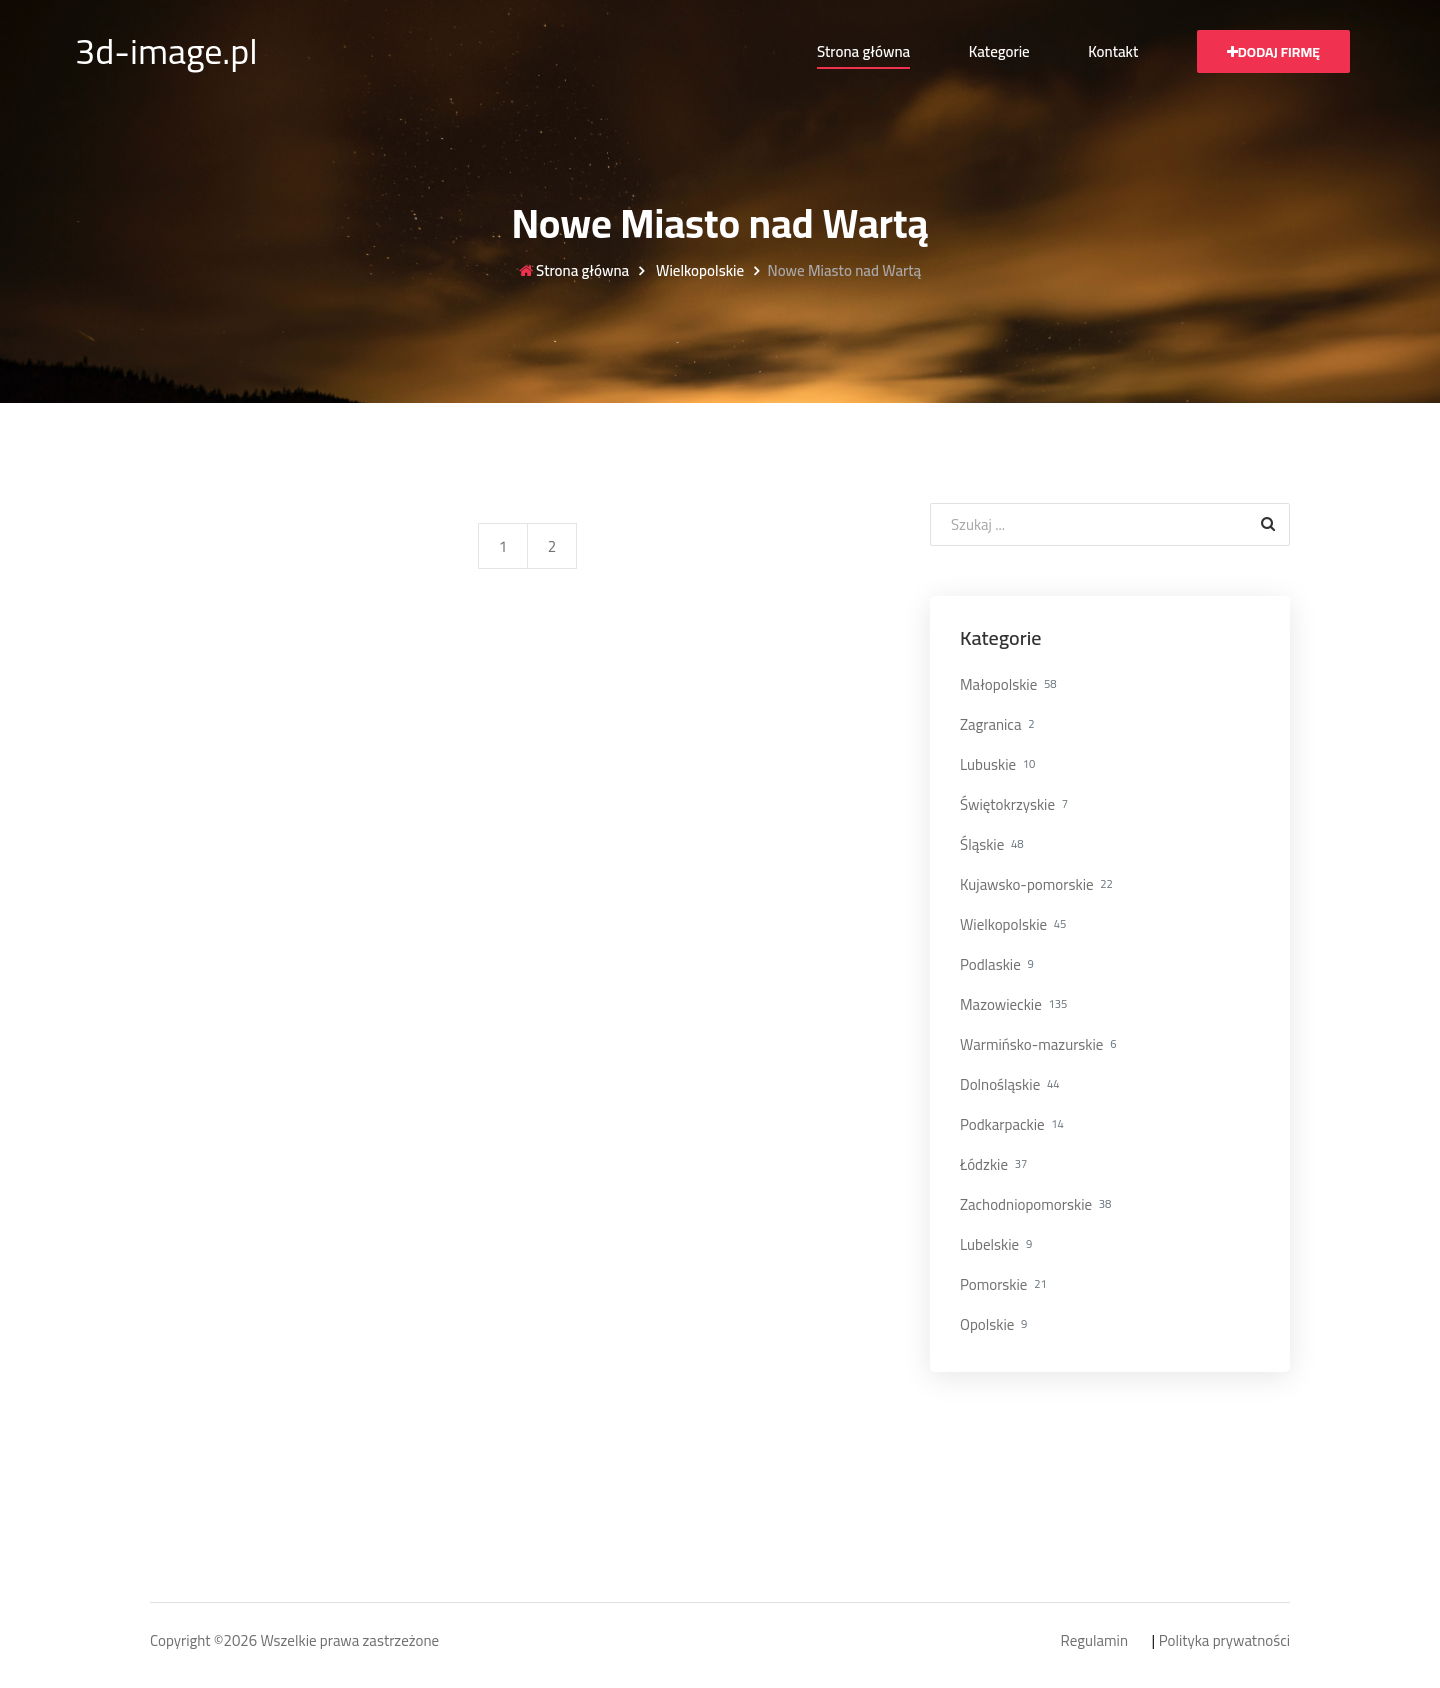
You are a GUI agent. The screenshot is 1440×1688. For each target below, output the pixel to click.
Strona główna (863, 51)
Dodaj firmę (1273, 52)
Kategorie (999, 51)
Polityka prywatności (1224, 1641)
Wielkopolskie (698, 271)
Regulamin (1094, 1641)
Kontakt (1113, 51)
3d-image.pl (166, 51)
